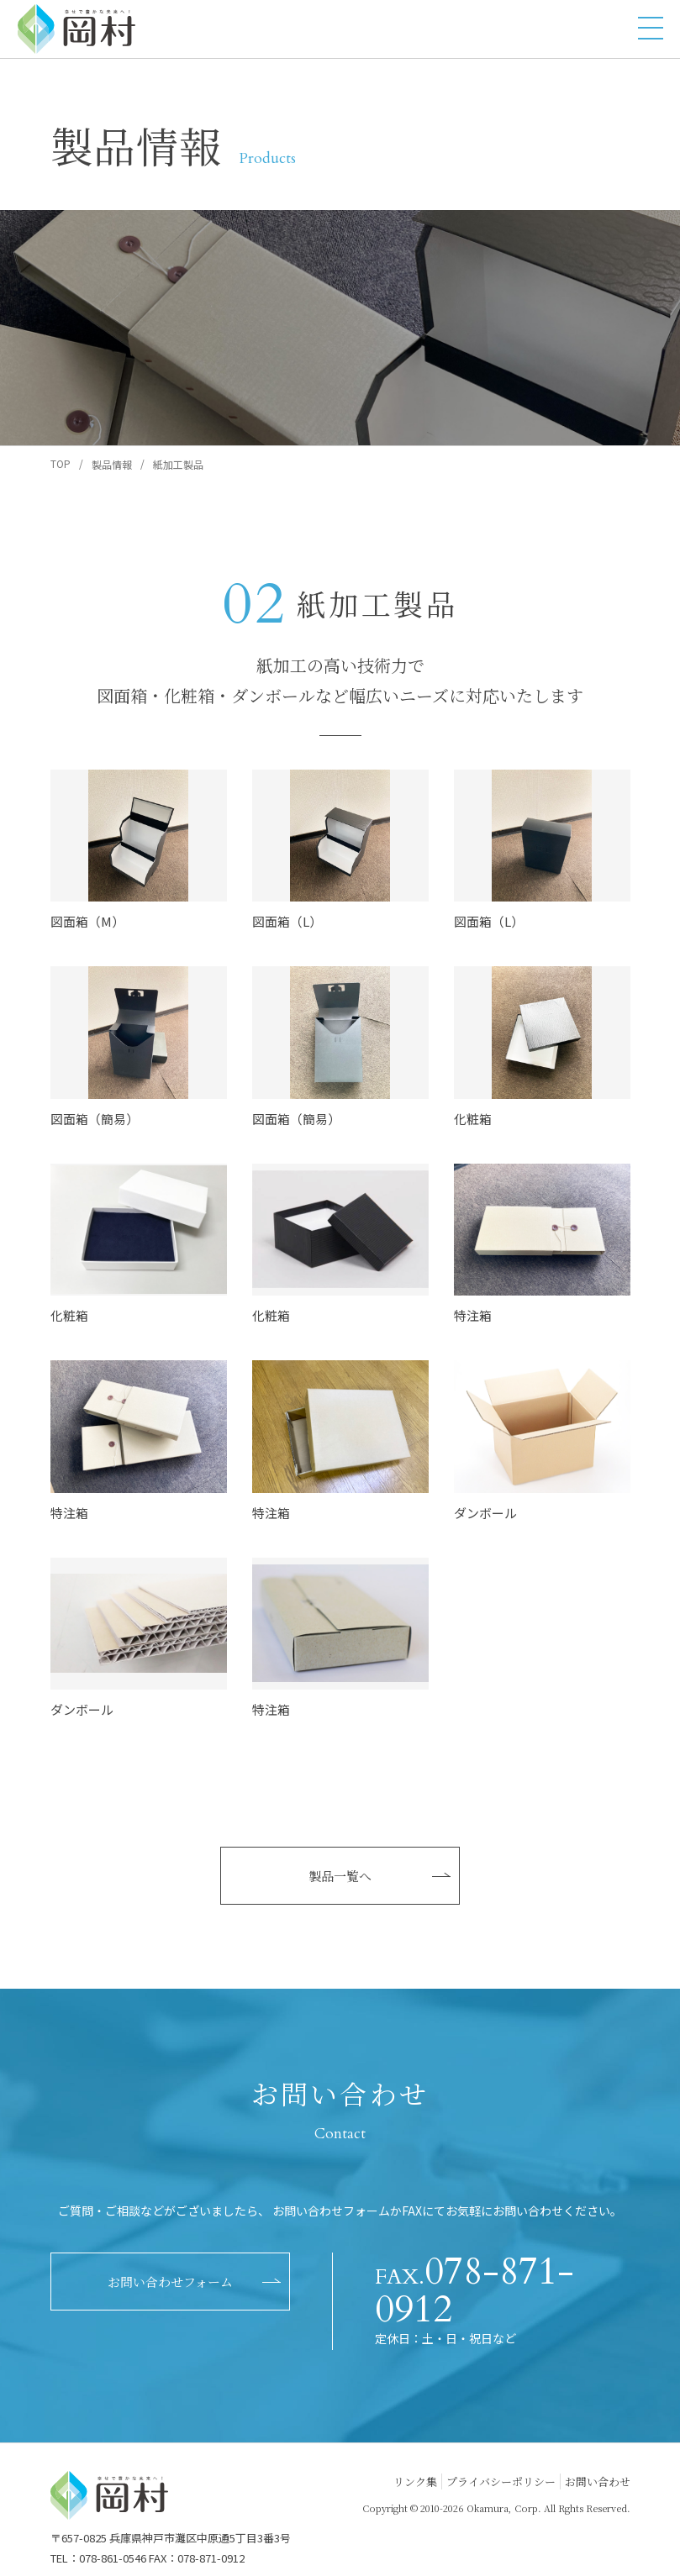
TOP (60, 463)
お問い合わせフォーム (170, 2281)
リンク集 (415, 2481)
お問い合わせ (597, 2481)
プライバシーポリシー (501, 2481)
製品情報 (112, 464)
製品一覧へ (340, 1876)
